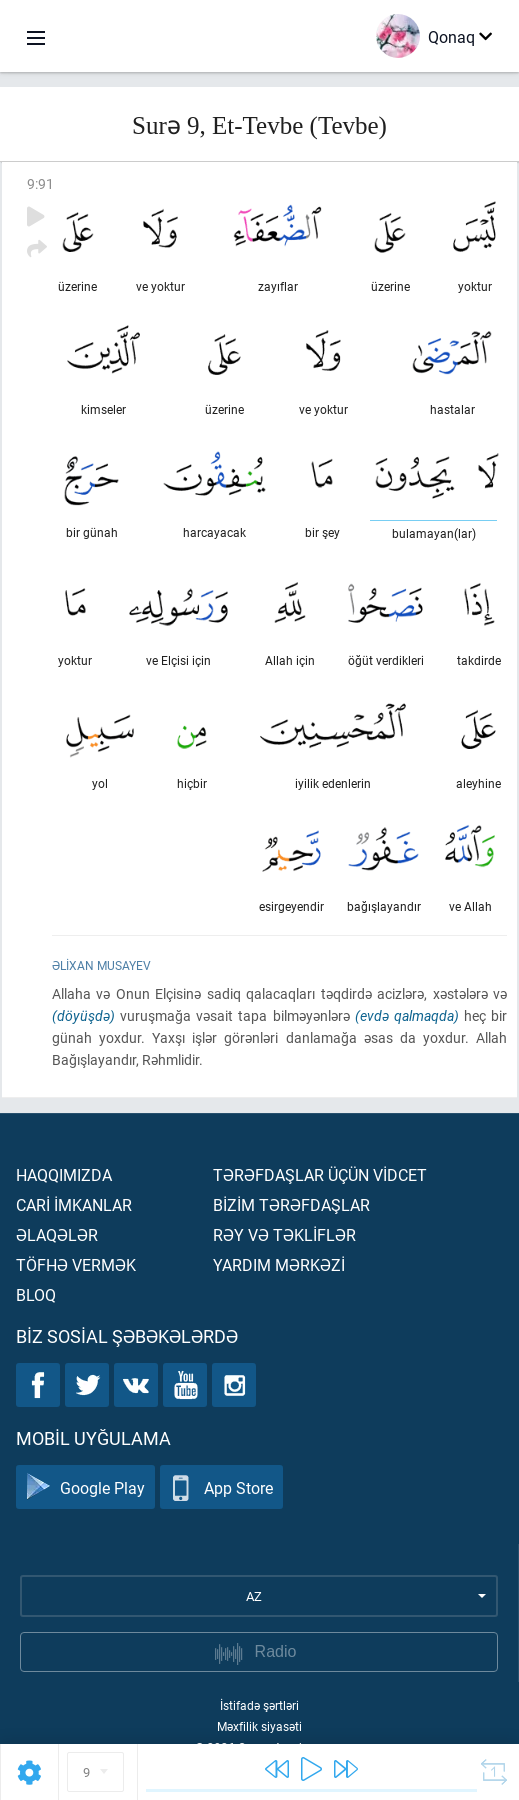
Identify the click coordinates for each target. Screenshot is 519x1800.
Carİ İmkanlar (74, 1204)
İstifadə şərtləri (259, 1705)
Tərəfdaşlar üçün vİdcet (320, 1174)
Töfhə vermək (76, 1264)
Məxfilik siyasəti (259, 1726)
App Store (221, 1487)
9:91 (40, 183)
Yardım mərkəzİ (279, 1264)
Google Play (85, 1487)
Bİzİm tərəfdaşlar (291, 1204)
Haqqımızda (64, 1174)
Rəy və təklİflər (284, 1234)
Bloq (36, 1294)
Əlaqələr (57, 1234)
